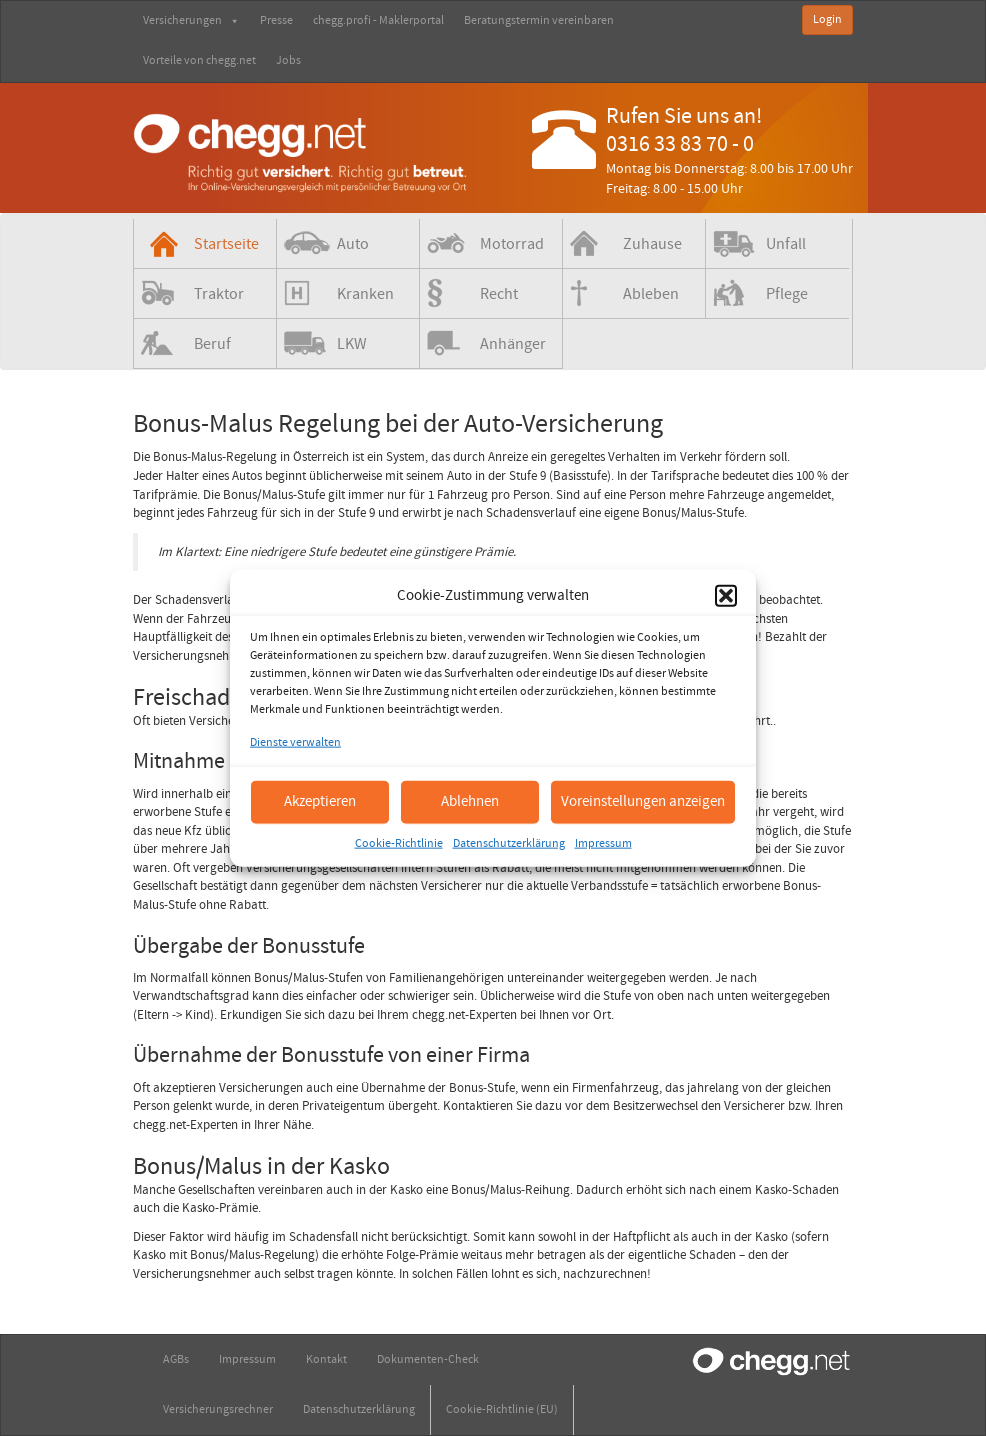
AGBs (176, 1359)
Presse (276, 20)
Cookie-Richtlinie (399, 842)
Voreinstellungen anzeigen (643, 801)
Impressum (603, 842)
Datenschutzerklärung (509, 842)
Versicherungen (191, 20)
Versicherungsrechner (218, 1409)
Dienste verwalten (295, 742)
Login (827, 19)
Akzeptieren (320, 801)
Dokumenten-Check (428, 1359)
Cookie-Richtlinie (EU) (502, 1409)
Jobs (288, 60)
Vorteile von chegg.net (199, 60)
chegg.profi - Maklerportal (378, 20)
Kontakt (326, 1359)
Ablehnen (470, 801)
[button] (726, 595)
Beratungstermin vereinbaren (539, 20)
